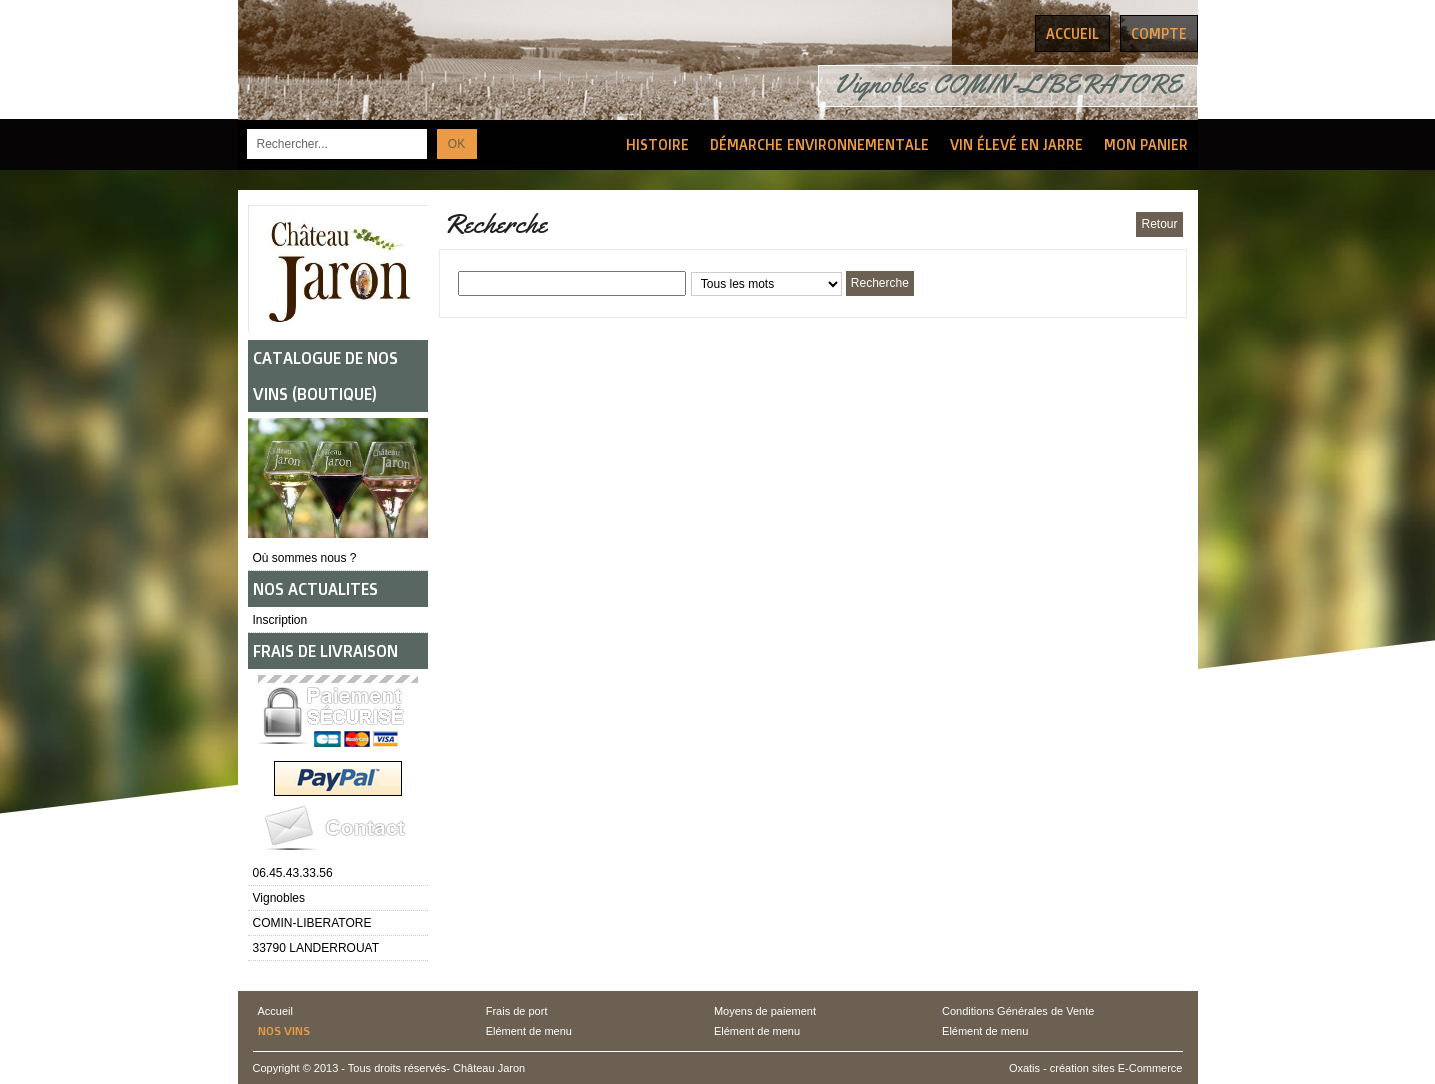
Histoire (657, 144)
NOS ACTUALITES (315, 589)
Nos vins (284, 1030)
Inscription (280, 620)
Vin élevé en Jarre (1016, 144)
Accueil (275, 1011)
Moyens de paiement (765, 1011)
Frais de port (517, 1011)
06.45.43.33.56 (293, 873)
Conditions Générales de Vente (1018, 1011)
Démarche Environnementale (819, 144)
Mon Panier (1146, 144)
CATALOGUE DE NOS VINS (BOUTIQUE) (325, 376)
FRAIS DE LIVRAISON (325, 651)
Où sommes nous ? (305, 558)
